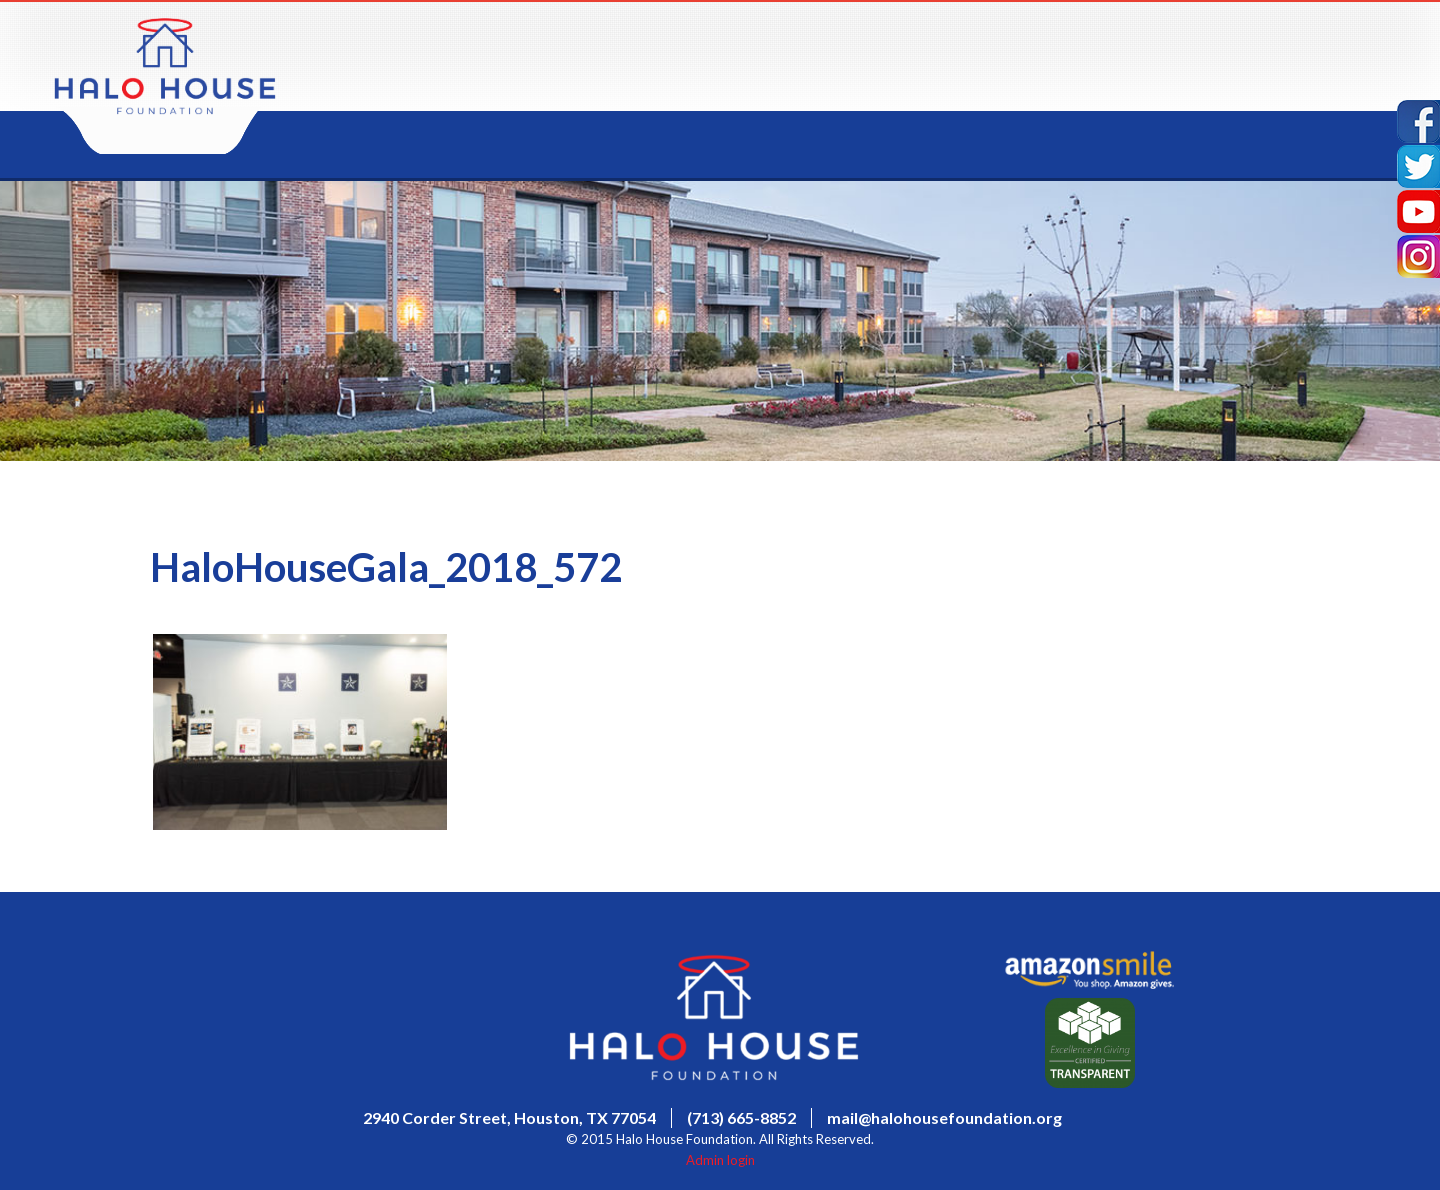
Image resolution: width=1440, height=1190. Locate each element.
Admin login (720, 1160)
